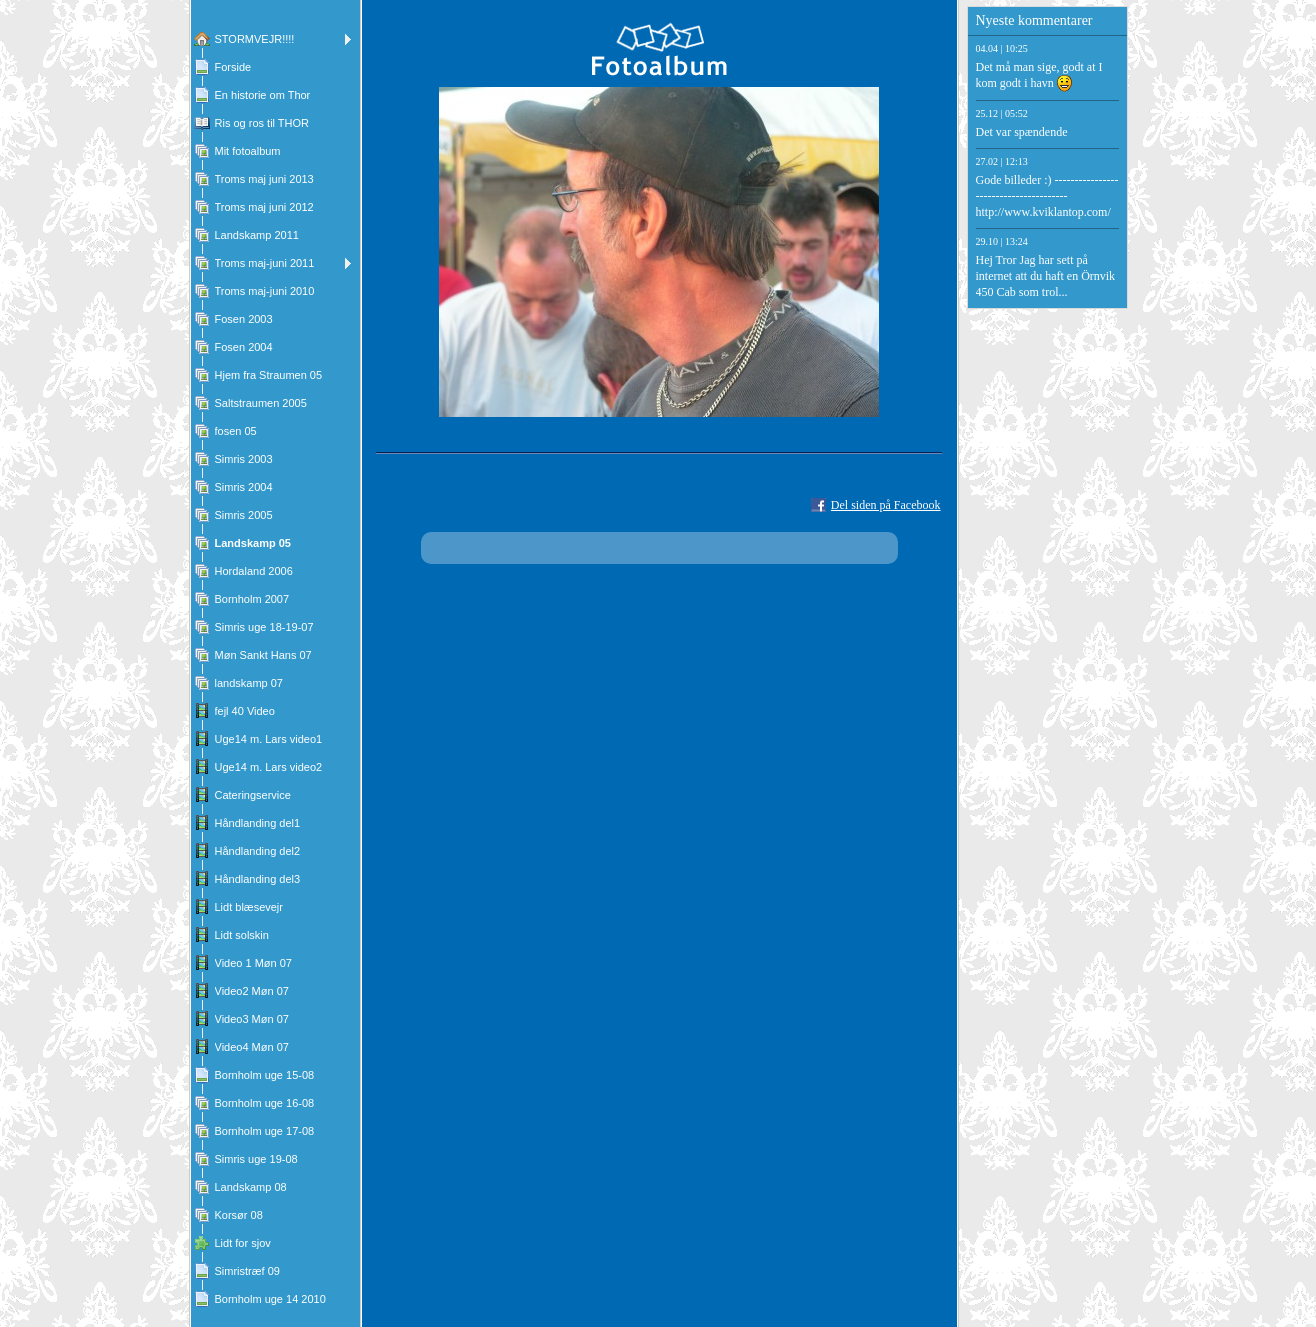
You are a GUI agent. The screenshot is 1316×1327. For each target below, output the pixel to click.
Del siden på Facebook (886, 505)
